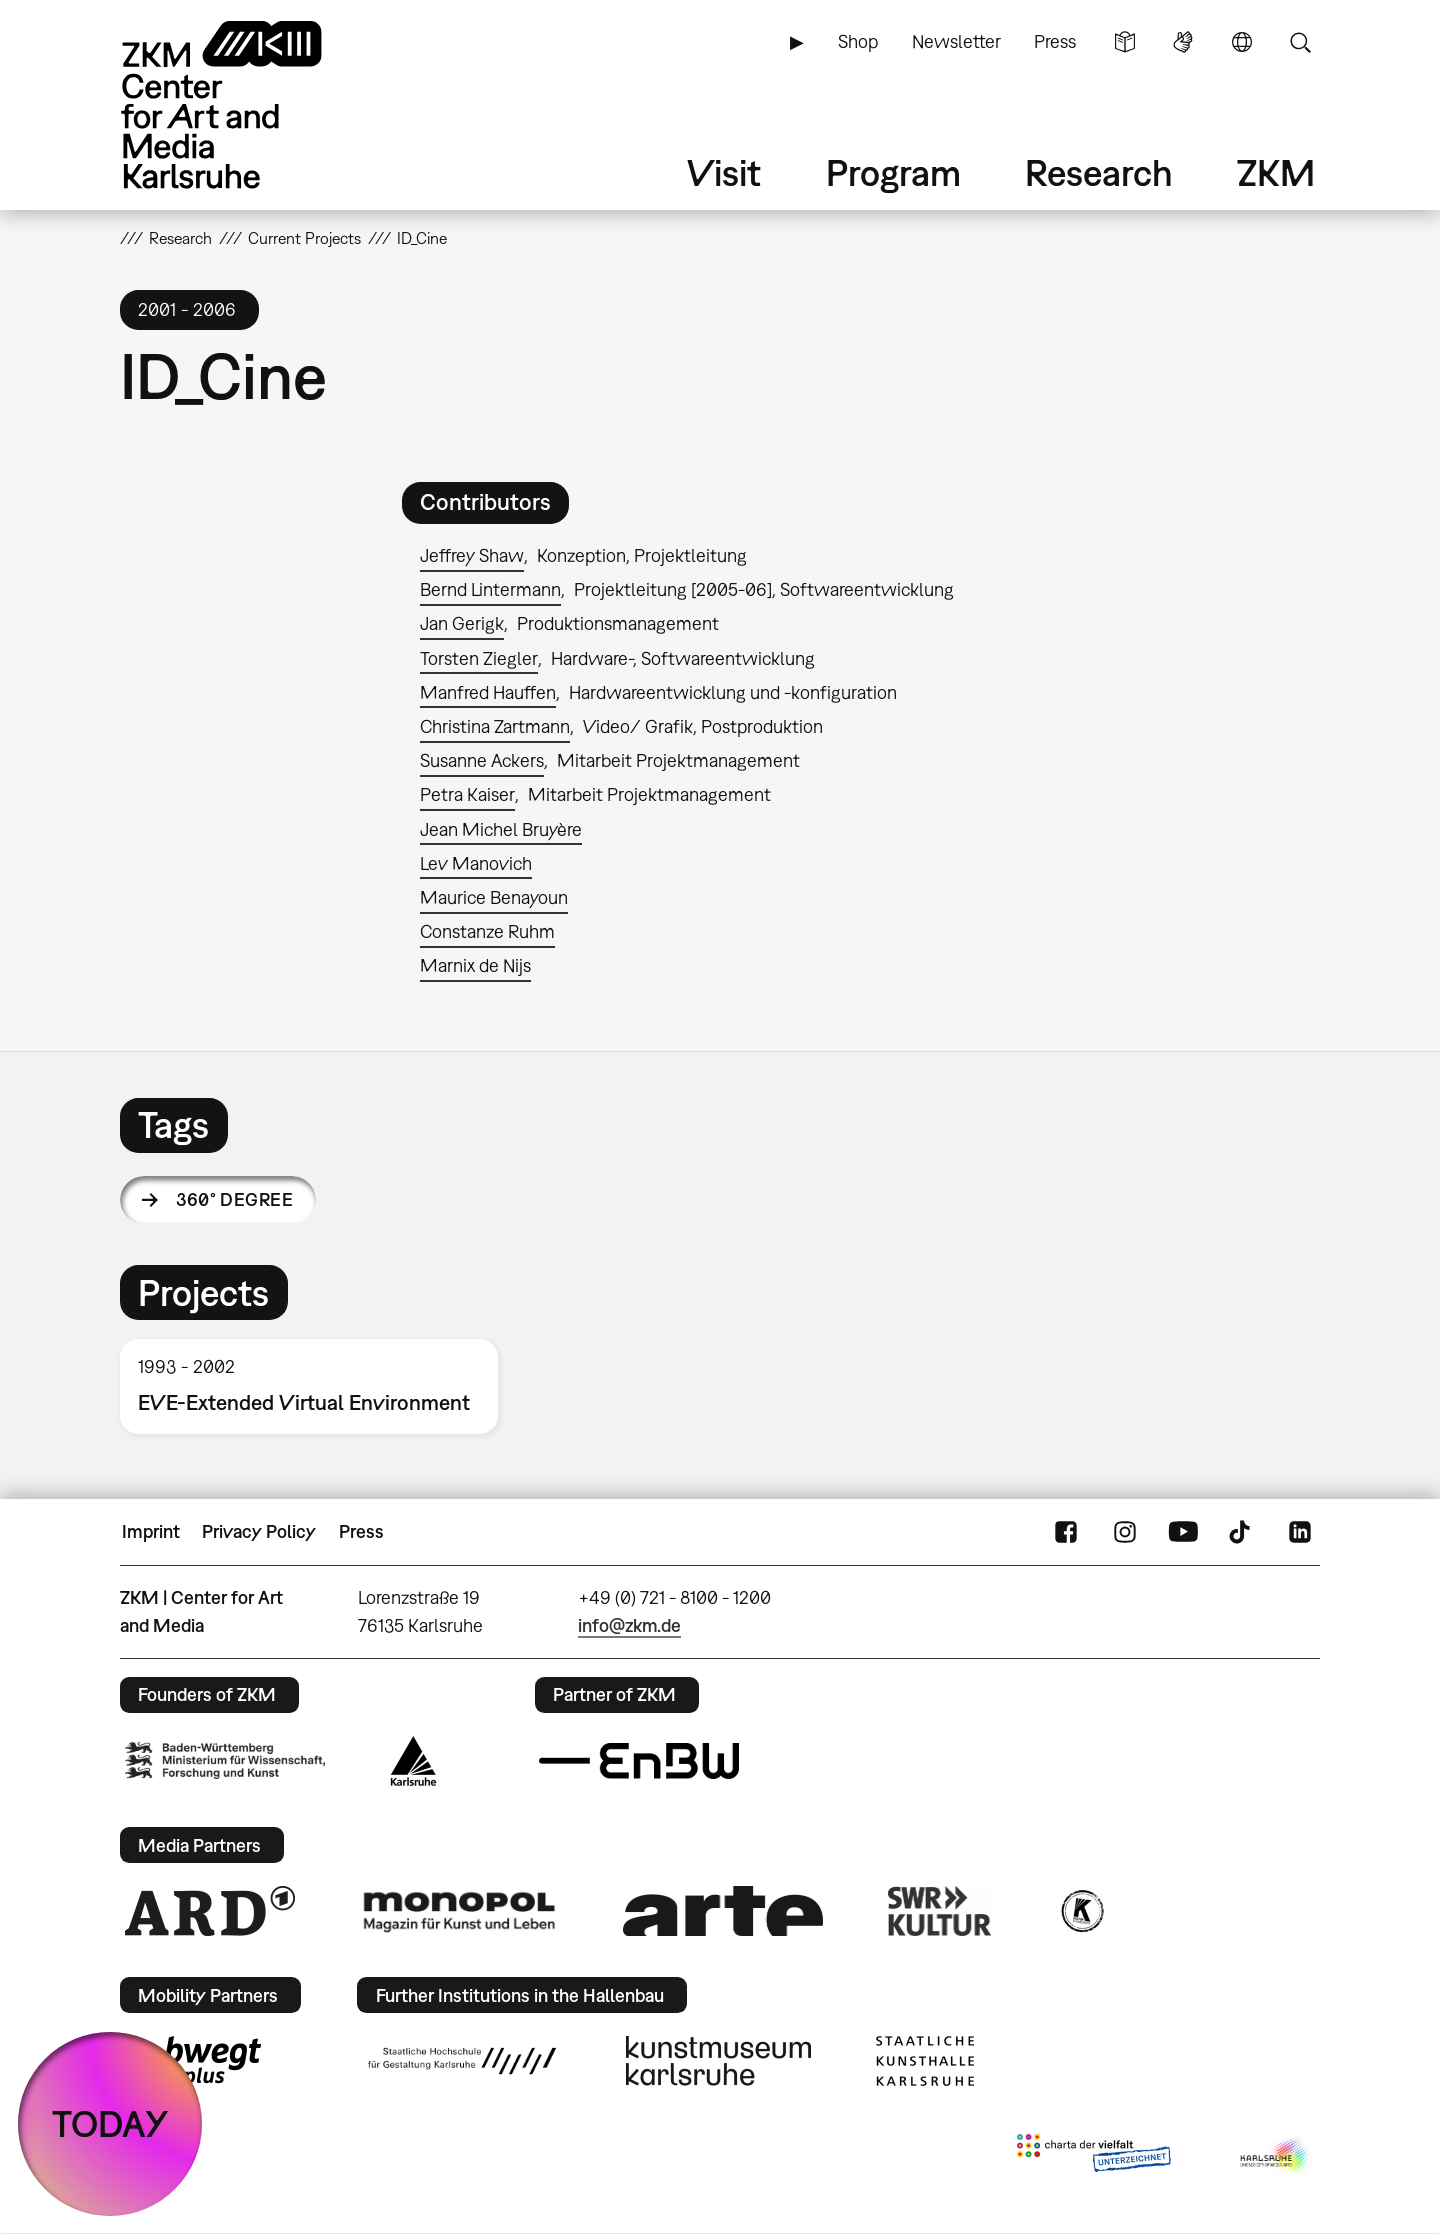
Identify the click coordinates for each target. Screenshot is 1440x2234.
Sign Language (1183, 42)
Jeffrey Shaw (472, 555)
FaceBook (1066, 1532)
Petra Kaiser (467, 794)
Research (1099, 172)
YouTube (1183, 1532)
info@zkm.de (629, 1625)
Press (1055, 41)
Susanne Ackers (482, 760)
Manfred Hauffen (488, 692)
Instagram (1125, 1532)
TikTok (1242, 1532)
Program (893, 172)
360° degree (234, 1199)
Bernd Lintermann (490, 589)
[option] (318, 1386)
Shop (858, 41)
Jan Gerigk (462, 623)
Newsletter (956, 41)
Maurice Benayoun (494, 897)
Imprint (151, 1531)
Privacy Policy (259, 1531)
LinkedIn (1300, 1532)
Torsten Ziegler (479, 658)
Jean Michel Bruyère (501, 829)
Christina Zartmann (495, 726)
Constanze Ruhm (487, 931)
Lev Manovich (476, 863)
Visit (724, 172)
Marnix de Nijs (475, 965)
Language (1242, 42)
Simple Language (1125, 42)
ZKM (1276, 172)
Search (1300, 42)
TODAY (110, 2123)
